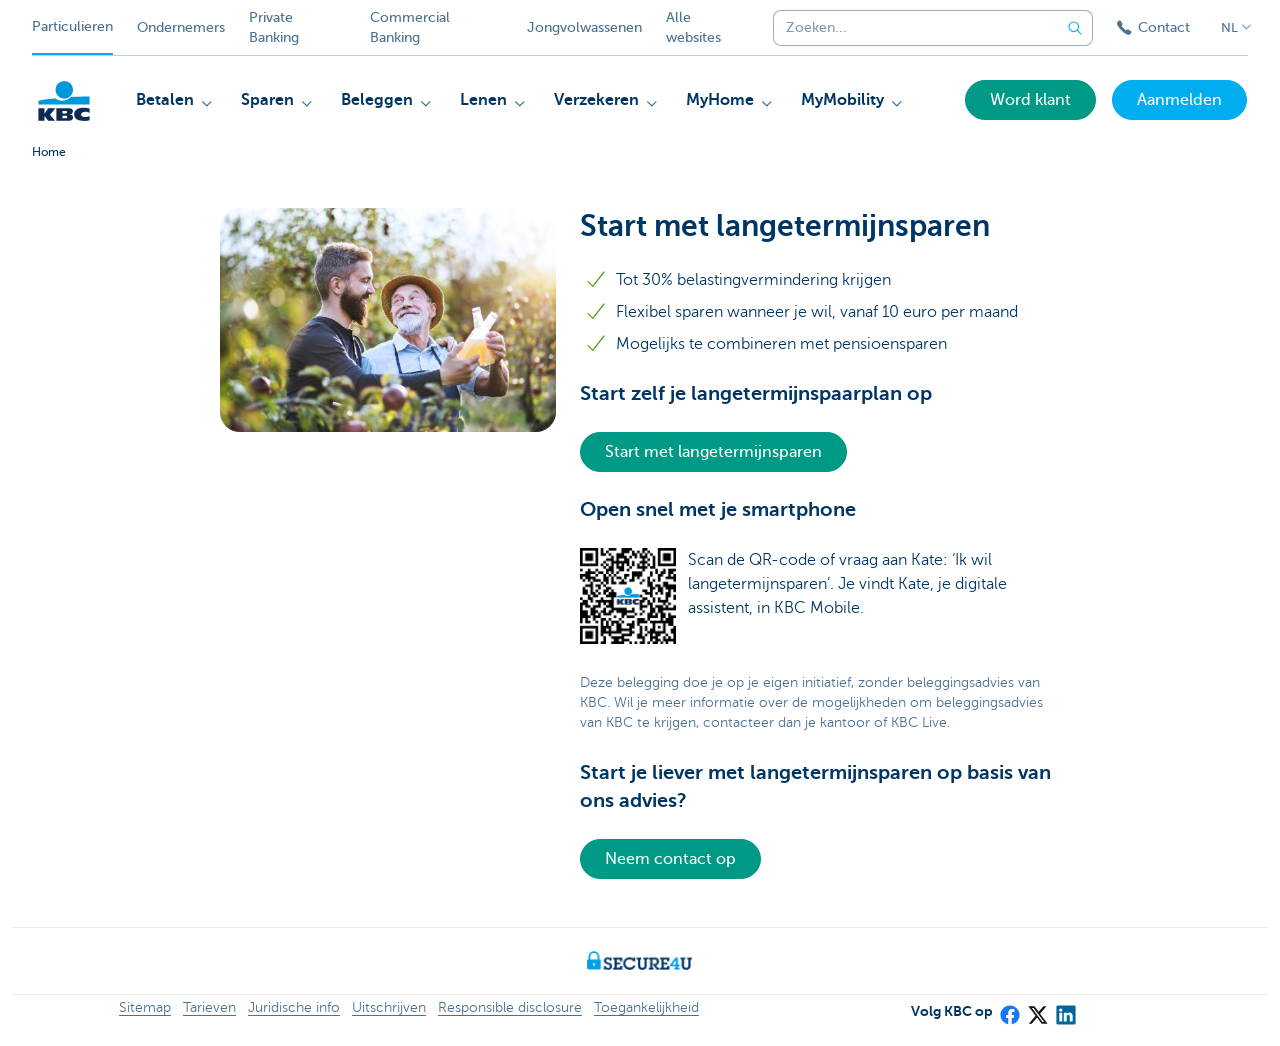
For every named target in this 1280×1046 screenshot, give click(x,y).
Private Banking (274, 27)
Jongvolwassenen (584, 27)
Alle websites (693, 27)
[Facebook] (1009, 1008)
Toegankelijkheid (646, 1007)
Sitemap (145, 1007)
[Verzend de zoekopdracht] (1075, 28)
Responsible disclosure (510, 1007)
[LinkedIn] (1065, 1008)
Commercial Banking (410, 27)
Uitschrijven (389, 1007)
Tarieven (209, 1007)
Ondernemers (181, 27)
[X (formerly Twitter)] (1037, 1008)
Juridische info (294, 1007)
